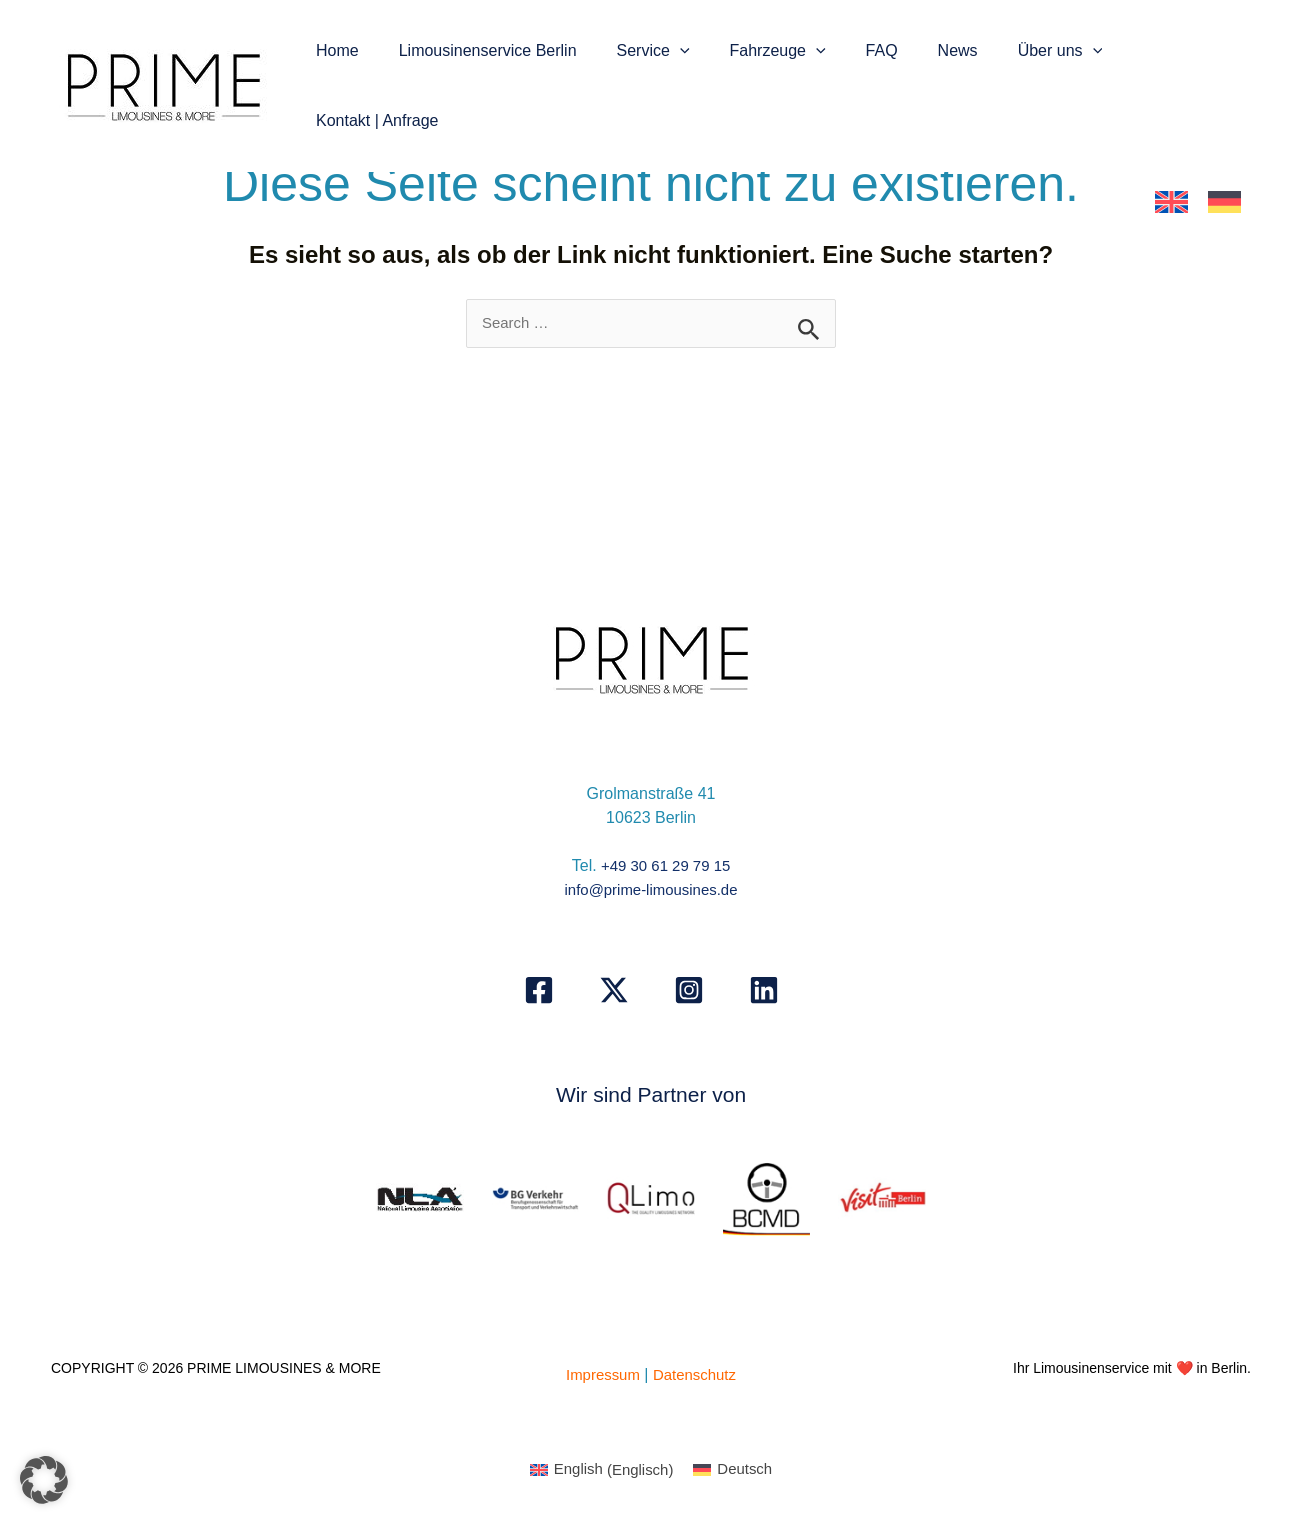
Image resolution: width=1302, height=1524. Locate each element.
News (944, 53)
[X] (614, 992)
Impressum (599, 1375)
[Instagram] (689, 992)
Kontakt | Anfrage (1174, 53)
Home (363, 53)
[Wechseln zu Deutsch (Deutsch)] (737, 1472)
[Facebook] (539, 992)
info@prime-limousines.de (650, 891)
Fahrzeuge (780, 53)
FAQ (876, 53)
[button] (690, 53)
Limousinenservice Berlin (506, 53)
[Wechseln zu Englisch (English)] (599, 1472)
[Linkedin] (764, 992)
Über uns (1038, 53)
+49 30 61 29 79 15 (665, 867)
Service (663, 53)
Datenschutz (697, 1375)
